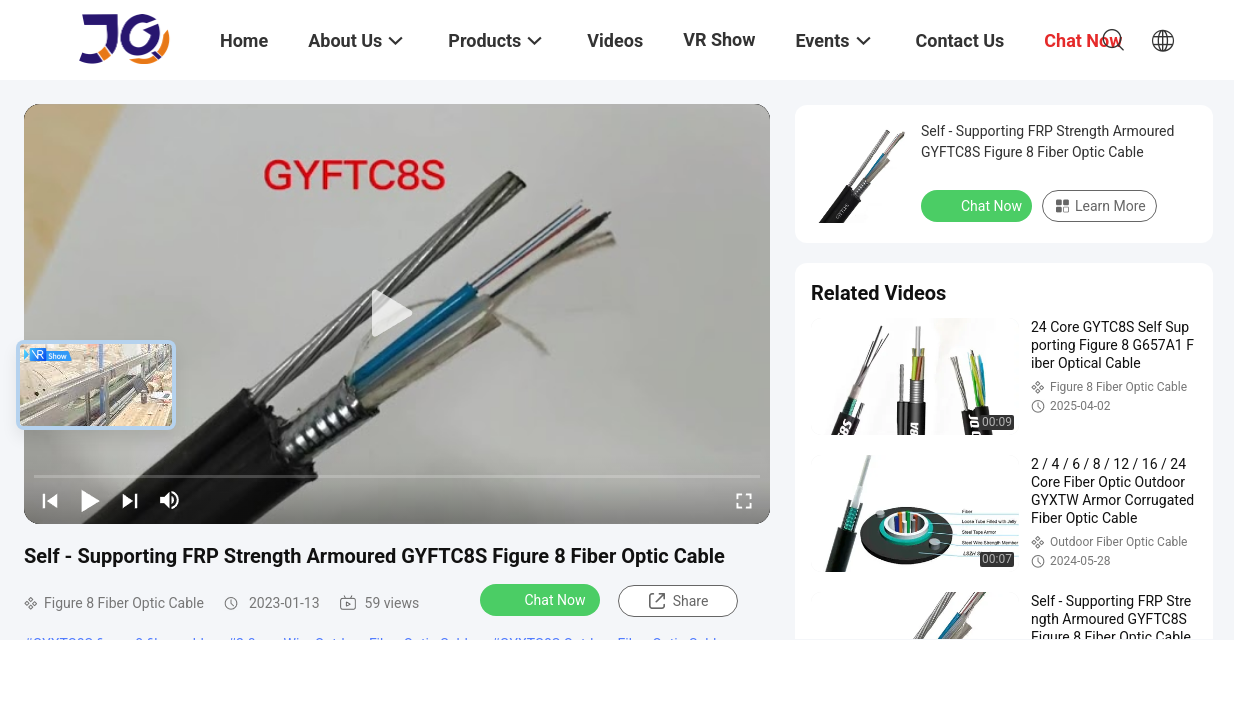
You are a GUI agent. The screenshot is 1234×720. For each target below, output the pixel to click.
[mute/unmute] (170, 500)
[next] (130, 500)
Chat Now (542, 599)
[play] (397, 314)
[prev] (50, 500)
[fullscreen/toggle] (744, 500)
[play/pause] (90, 500)
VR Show (719, 39)
